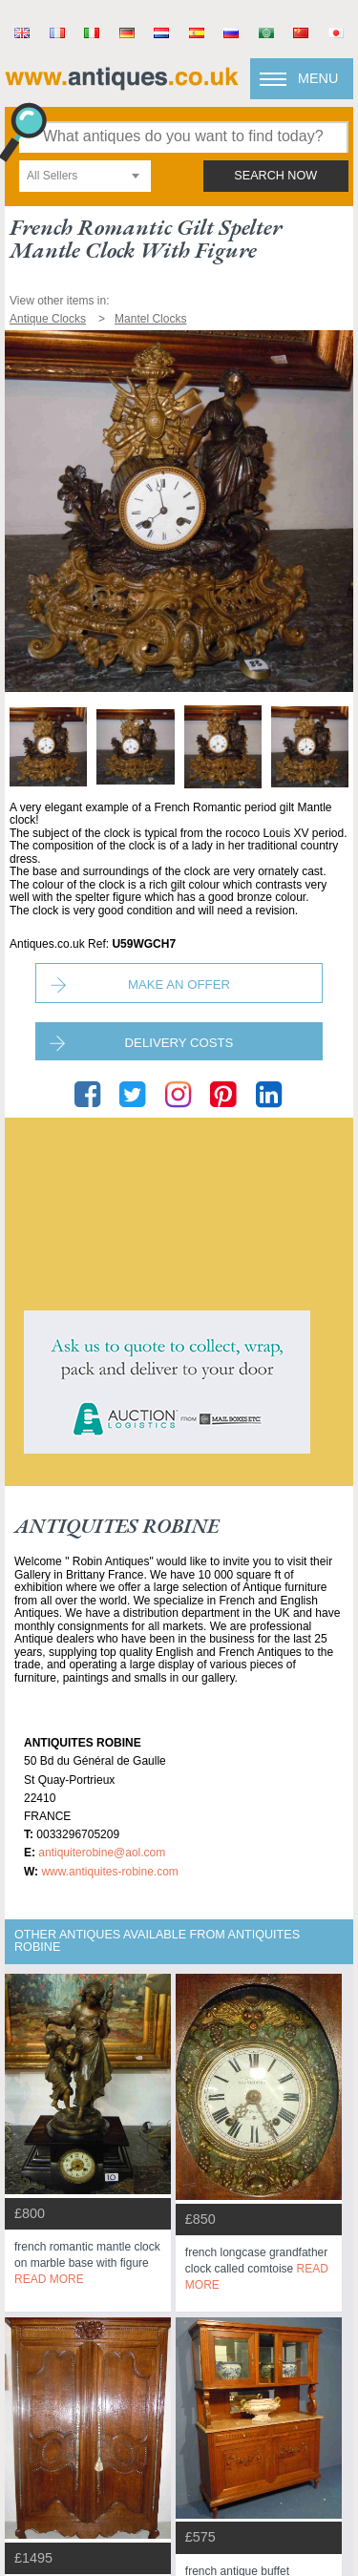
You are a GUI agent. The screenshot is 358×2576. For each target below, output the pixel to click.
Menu (318, 78)
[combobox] (85, 176)
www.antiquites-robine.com (109, 1871)
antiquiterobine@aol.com (101, 1852)
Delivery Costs (179, 1043)
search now (275, 175)
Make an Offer (179, 984)
